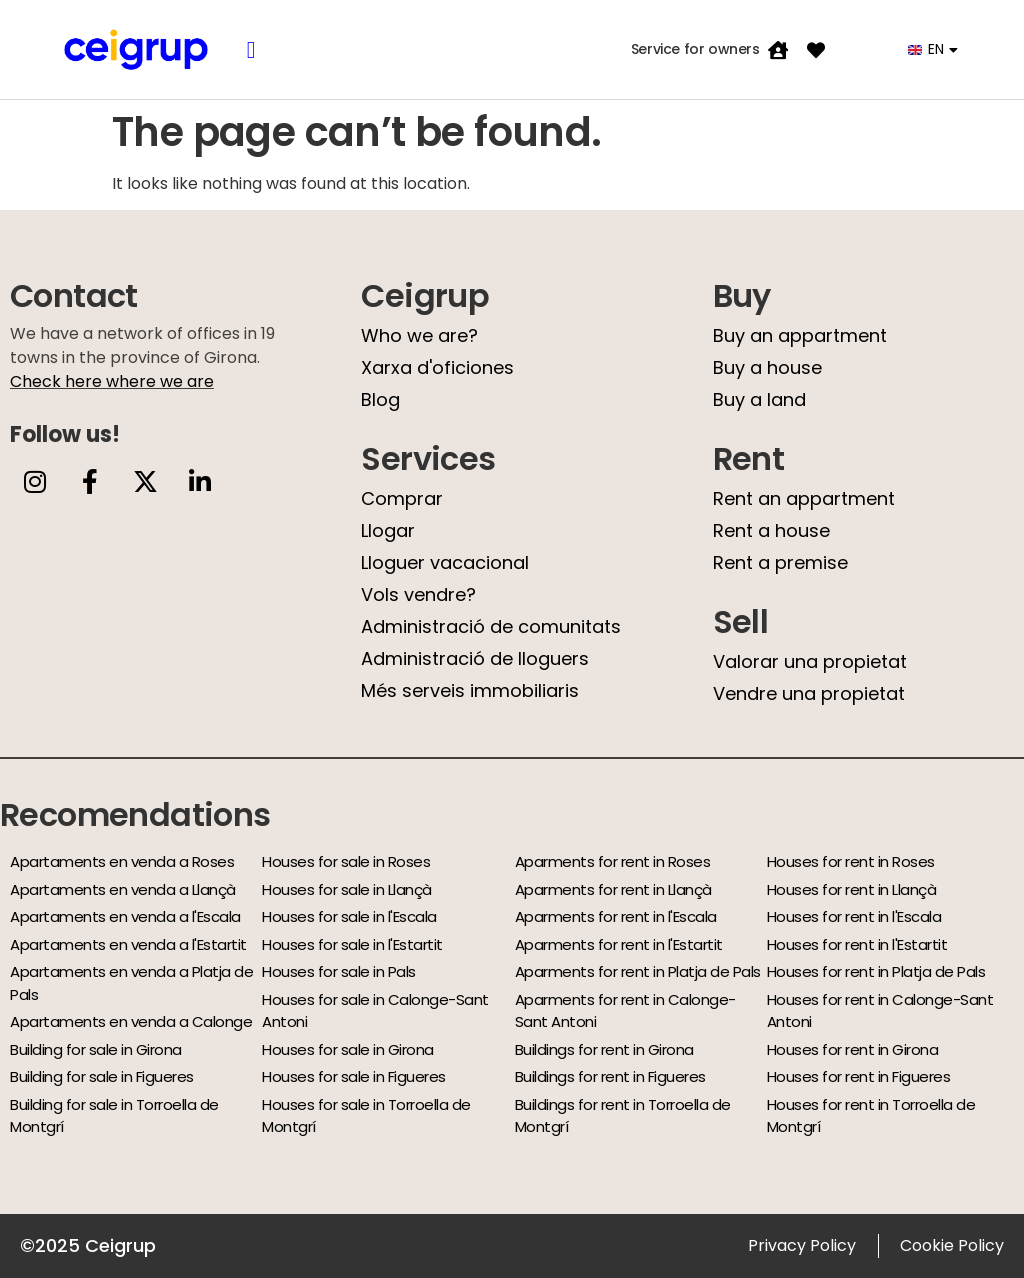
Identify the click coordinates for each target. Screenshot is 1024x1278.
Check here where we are (112, 381)
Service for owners (695, 49)
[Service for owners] (778, 50)
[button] (251, 50)
